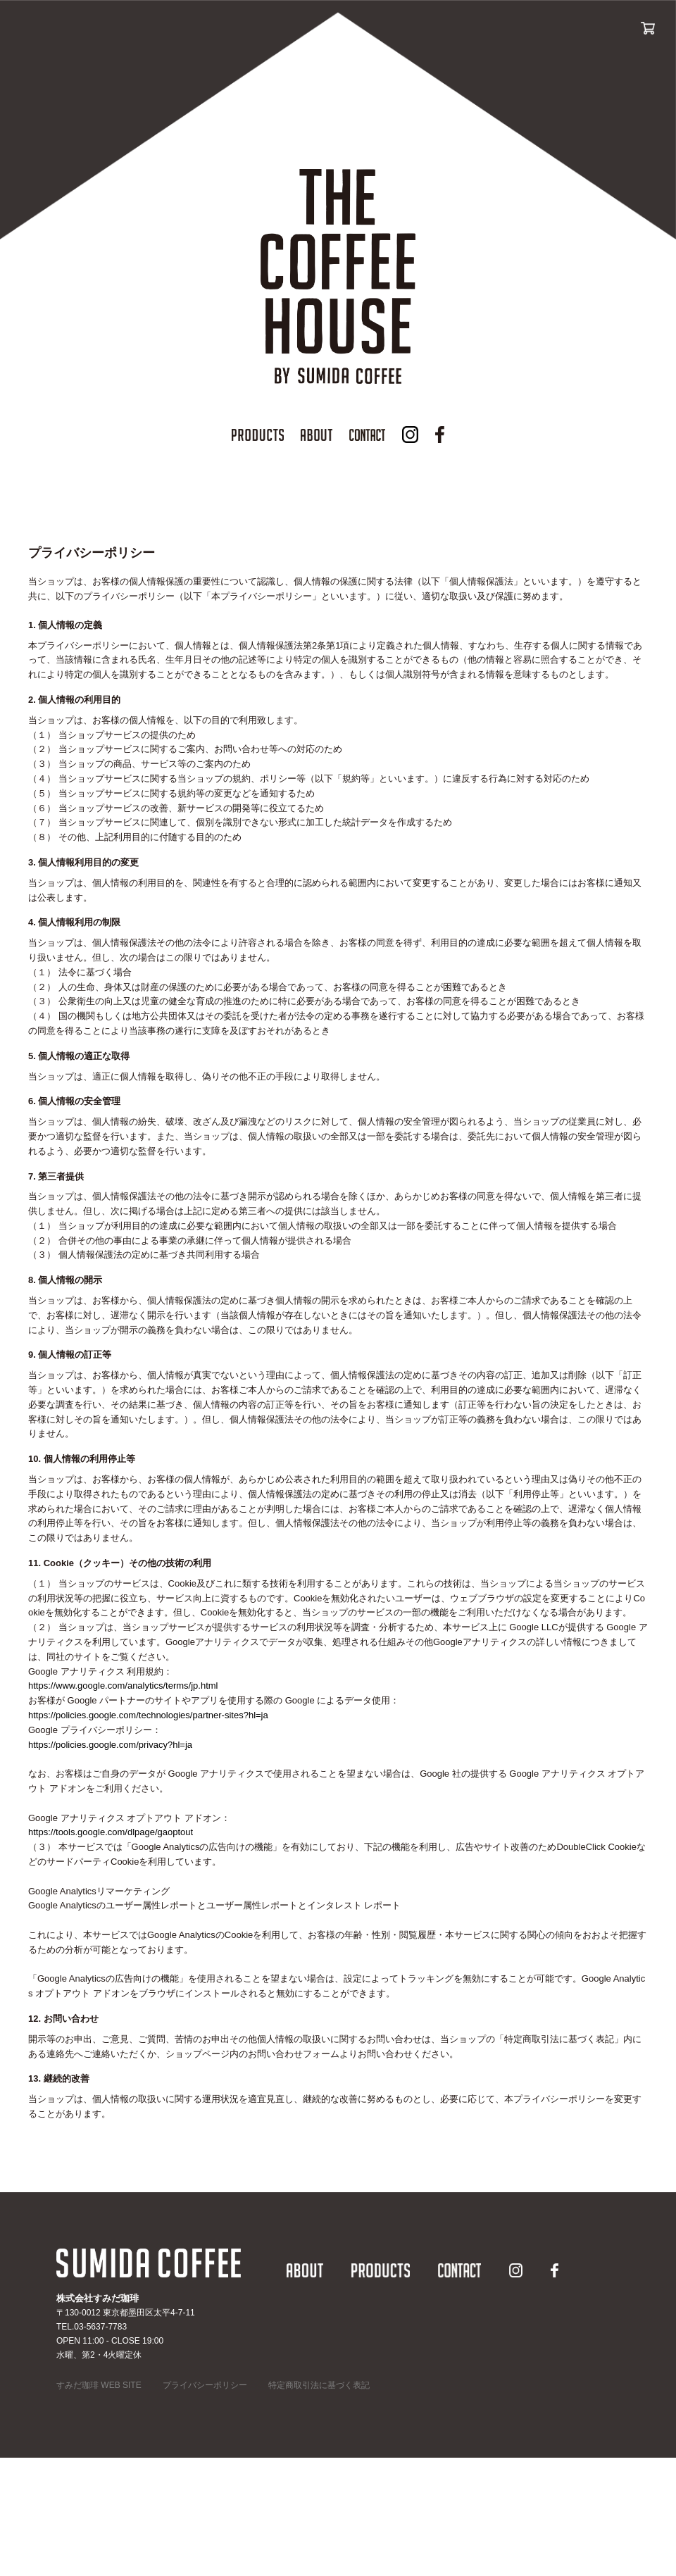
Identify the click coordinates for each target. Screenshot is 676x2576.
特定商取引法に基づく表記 (319, 2385)
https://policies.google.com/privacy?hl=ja (110, 1744)
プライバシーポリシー (205, 2385)
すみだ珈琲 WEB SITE (99, 2385)
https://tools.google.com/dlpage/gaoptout (110, 1832)
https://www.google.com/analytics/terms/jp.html (123, 1685)
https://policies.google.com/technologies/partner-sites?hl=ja (148, 1715)
